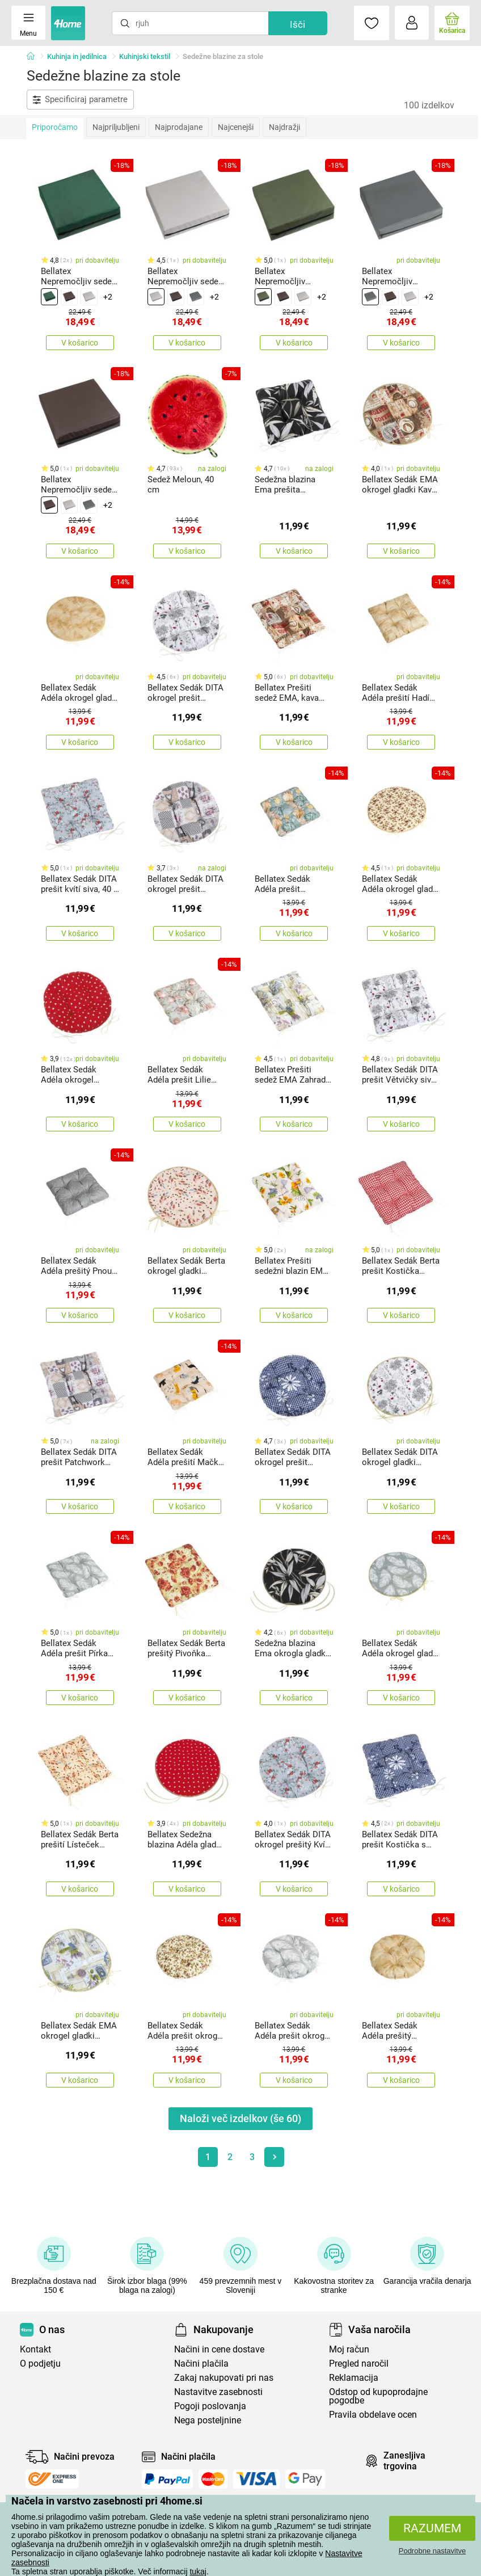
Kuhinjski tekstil (144, 56)
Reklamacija (353, 2377)
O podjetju (40, 2363)
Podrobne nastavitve (432, 2550)
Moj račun (349, 2349)
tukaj (197, 2571)
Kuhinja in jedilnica (77, 56)
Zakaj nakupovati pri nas (223, 2377)
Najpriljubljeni (116, 127)
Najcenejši (236, 127)
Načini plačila (201, 2363)
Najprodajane (178, 127)
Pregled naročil (359, 2363)
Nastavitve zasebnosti (218, 2392)
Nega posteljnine (207, 2420)
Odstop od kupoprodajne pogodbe (378, 2396)
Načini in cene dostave (219, 2349)
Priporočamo (55, 127)
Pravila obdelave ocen (373, 2414)
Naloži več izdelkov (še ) (240, 2118)
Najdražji (284, 127)
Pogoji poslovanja (210, 2406)
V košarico (79, 342)
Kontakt (35, 2349)
